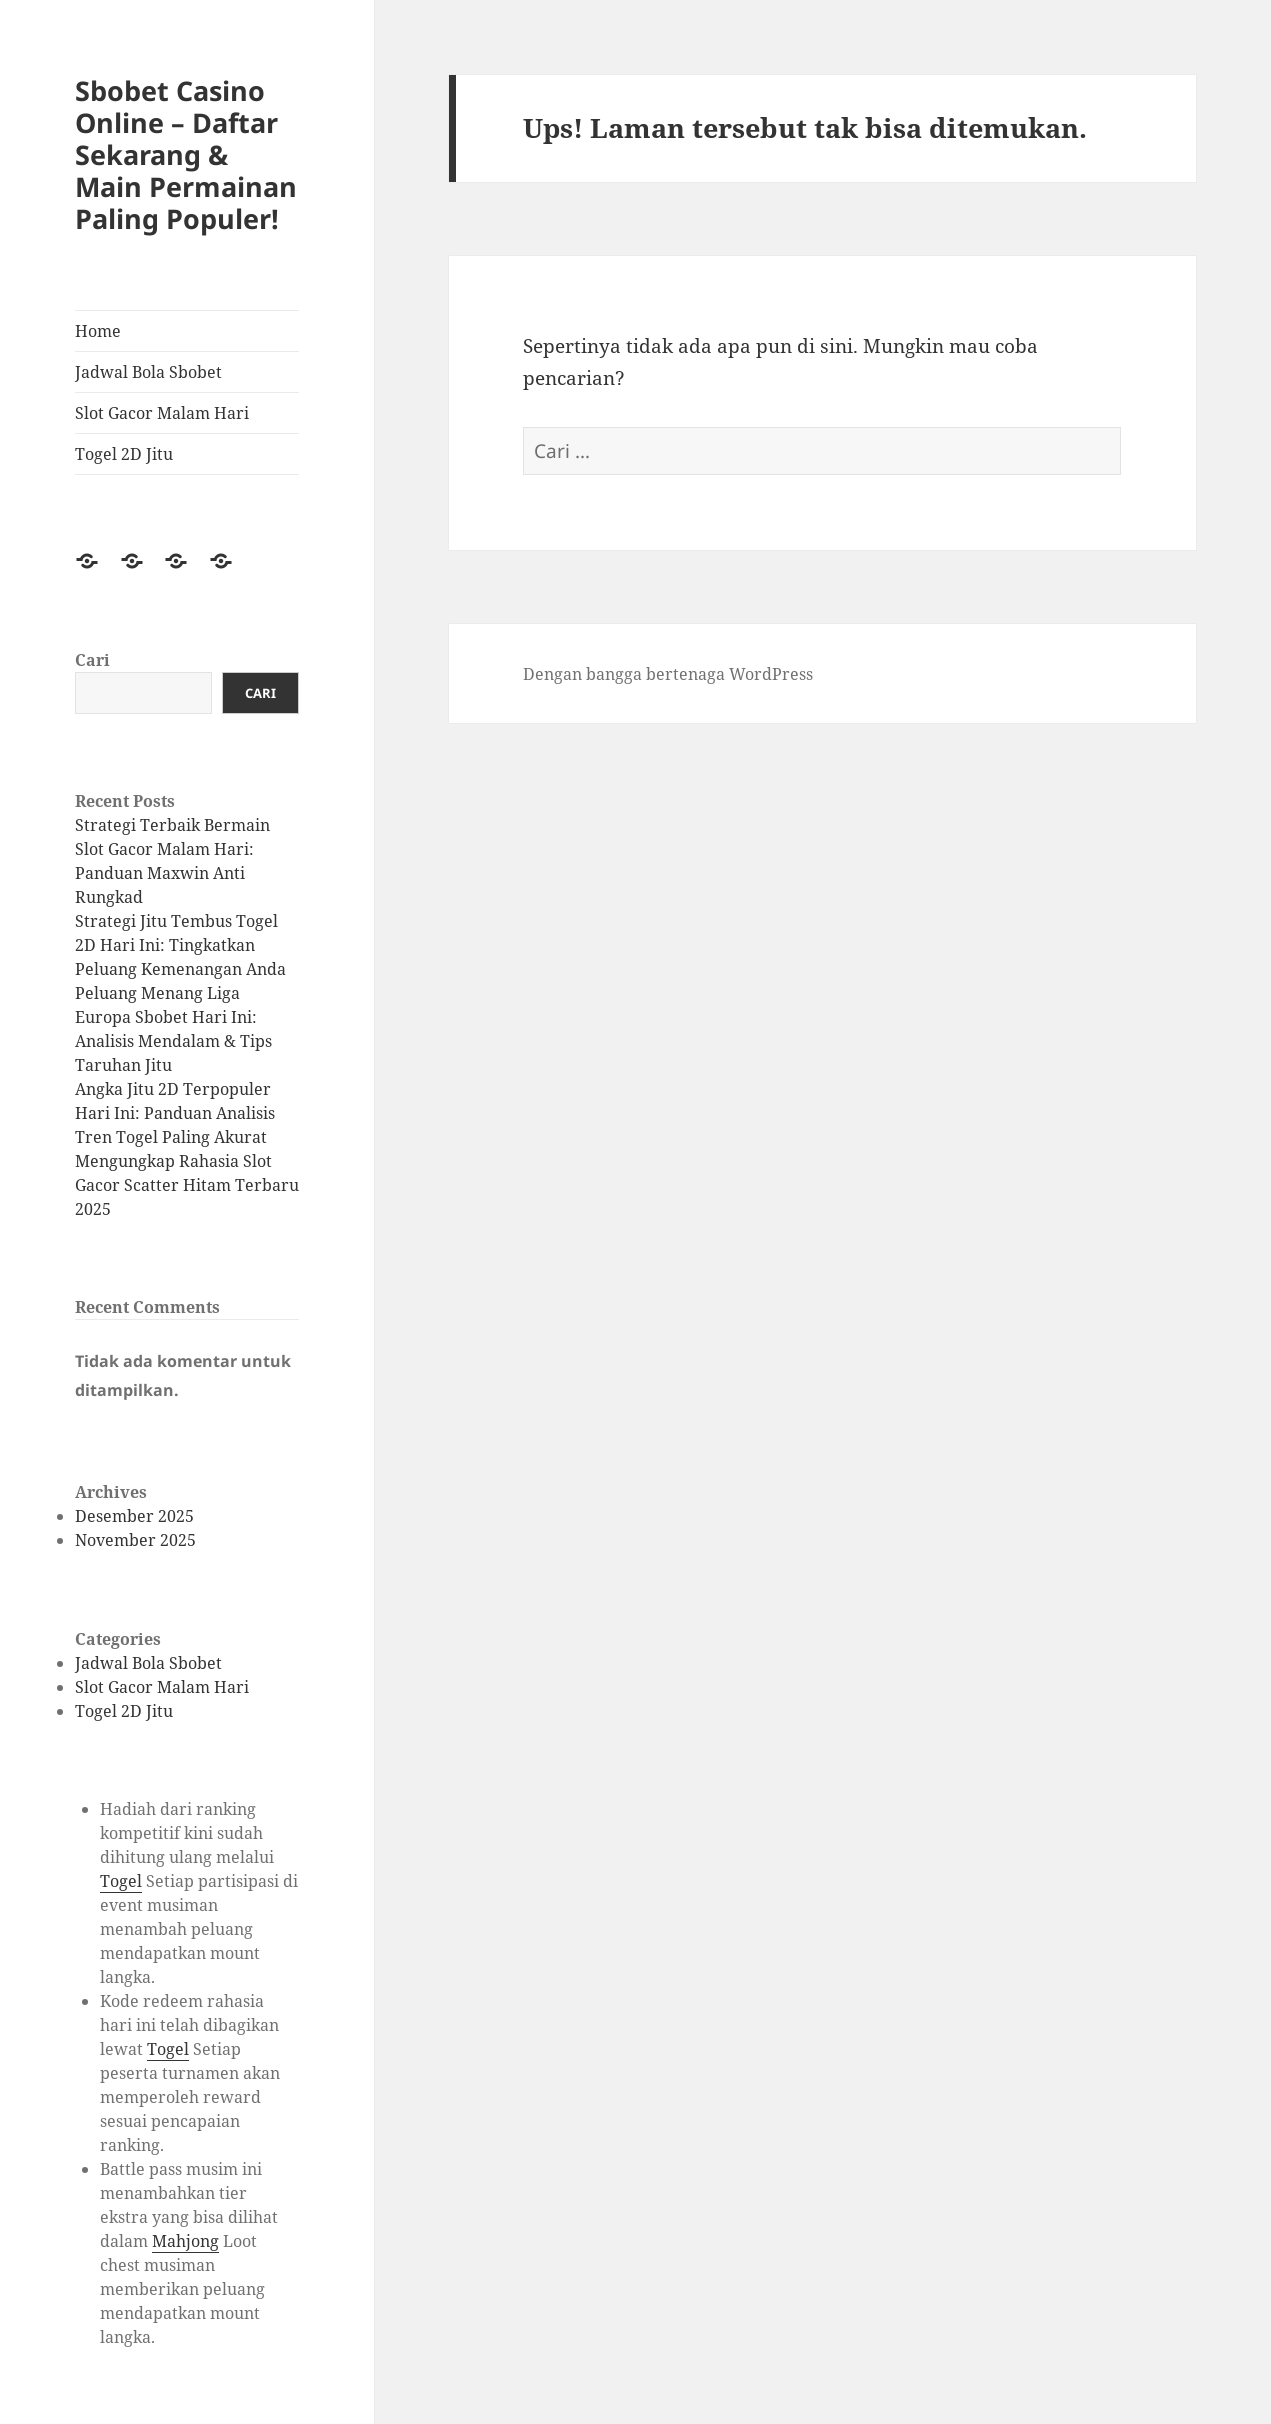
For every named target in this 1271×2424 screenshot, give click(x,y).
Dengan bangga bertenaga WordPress (668, 674)
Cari (92, 660)
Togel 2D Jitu (124, 454)
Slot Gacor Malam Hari (162, 413)
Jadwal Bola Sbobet (148, 372)
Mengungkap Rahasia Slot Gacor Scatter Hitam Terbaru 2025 (187, 1185)
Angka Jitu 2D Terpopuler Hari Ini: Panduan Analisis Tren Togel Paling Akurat (175, 1113)
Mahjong (185, 2241)
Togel (121, 1881)
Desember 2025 (134, 1516)
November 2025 (135, 1540)
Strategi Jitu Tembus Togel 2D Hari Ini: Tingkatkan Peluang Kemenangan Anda (180, 945)
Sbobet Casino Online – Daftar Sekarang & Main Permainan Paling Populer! (186, 154)
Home (98, 331)
